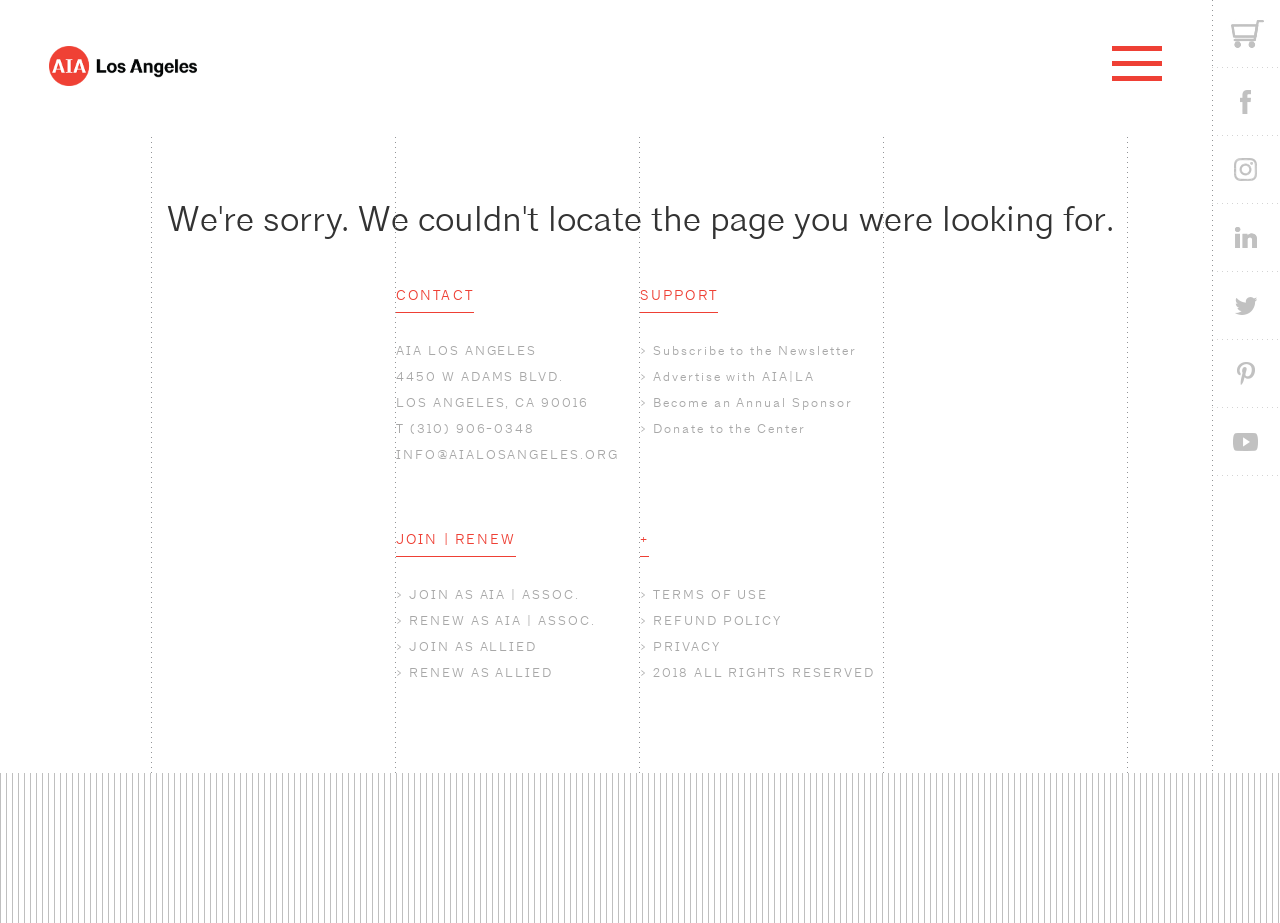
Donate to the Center (729, 428)
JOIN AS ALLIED (473, 646)
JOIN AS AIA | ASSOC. (494, 594)
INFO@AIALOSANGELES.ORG (507, 454)
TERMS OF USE (710, 594)
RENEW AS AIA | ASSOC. (502, 620)
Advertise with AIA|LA (734, 376)
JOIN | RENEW (456, 539)
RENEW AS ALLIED (481, 672)
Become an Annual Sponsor (753, 402)
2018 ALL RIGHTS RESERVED (764, 672)
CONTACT (435, 295)
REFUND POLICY (717, 620)
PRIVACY (687, 646)
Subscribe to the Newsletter (755, 350)
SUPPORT (679, 295)
